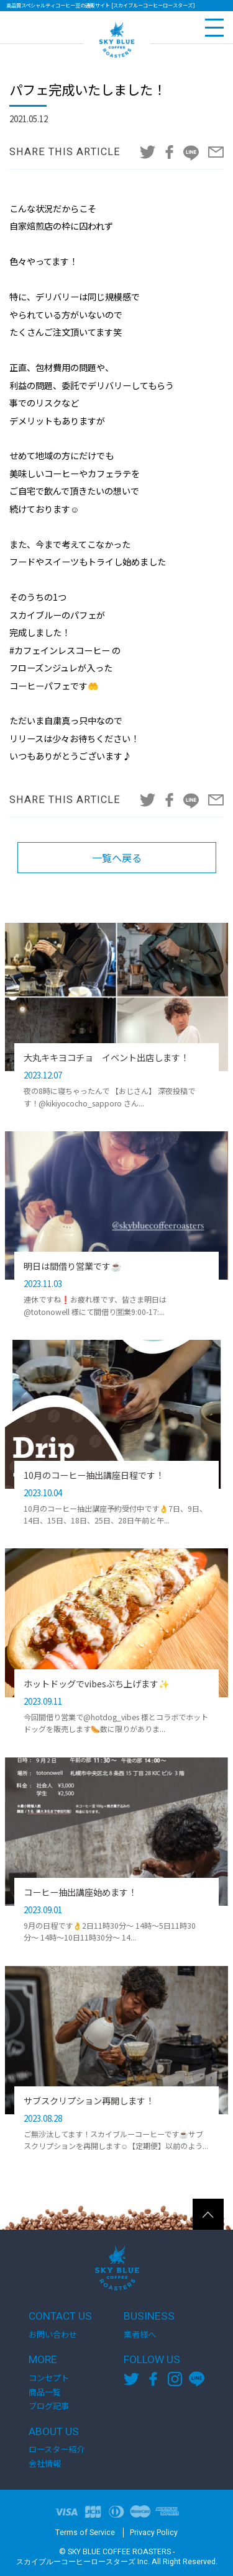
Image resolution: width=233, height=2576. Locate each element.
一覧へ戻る (117, 857)
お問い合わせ (53, 2334)
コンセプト (49, 2378)
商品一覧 (45, 2392)
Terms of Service (85, 2532)
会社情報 (45, 2463)
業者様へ (140, 2334)
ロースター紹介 (57, 2449)
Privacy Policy (154, 2532)
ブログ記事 (49, 2406)
